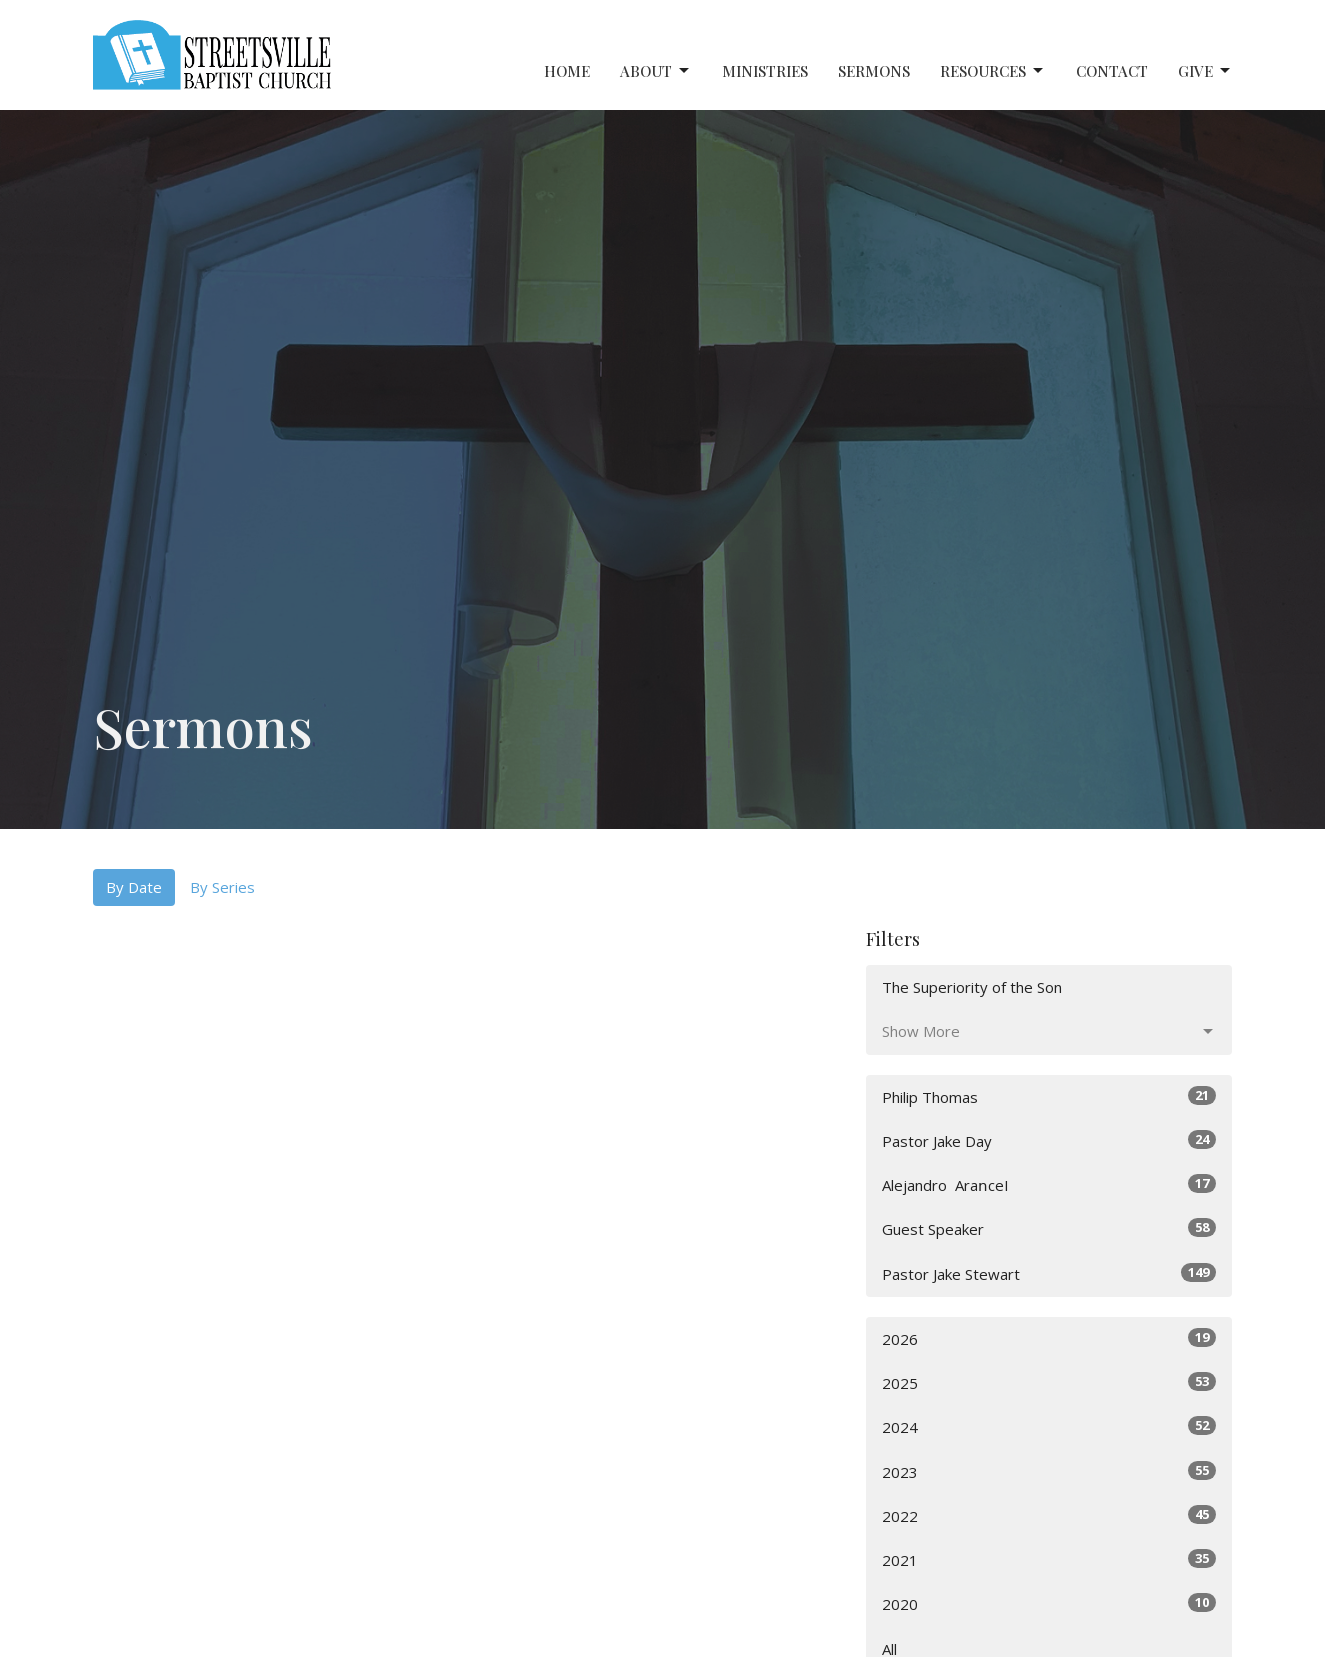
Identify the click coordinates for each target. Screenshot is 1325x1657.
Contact (1112, 71)
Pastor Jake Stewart (1049, 1273)
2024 (1049, 1426)
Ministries (765, 71)
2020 (1049, 1603)
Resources (993, 71)
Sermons (874, 71)
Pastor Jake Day (1049, 1140)
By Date (134, 887)
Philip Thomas (1049, 1096)
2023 (1049, 1471)
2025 (1049, 1382)
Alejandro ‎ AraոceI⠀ (1049, 1184)
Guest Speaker (1049, 1228)
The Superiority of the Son (972, 987)
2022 (1049, 1515)
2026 (1049, 1338)
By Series (222, 887)
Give (1205, 71)
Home (567, 71)
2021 (1049, 1559)
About (656, 71)
